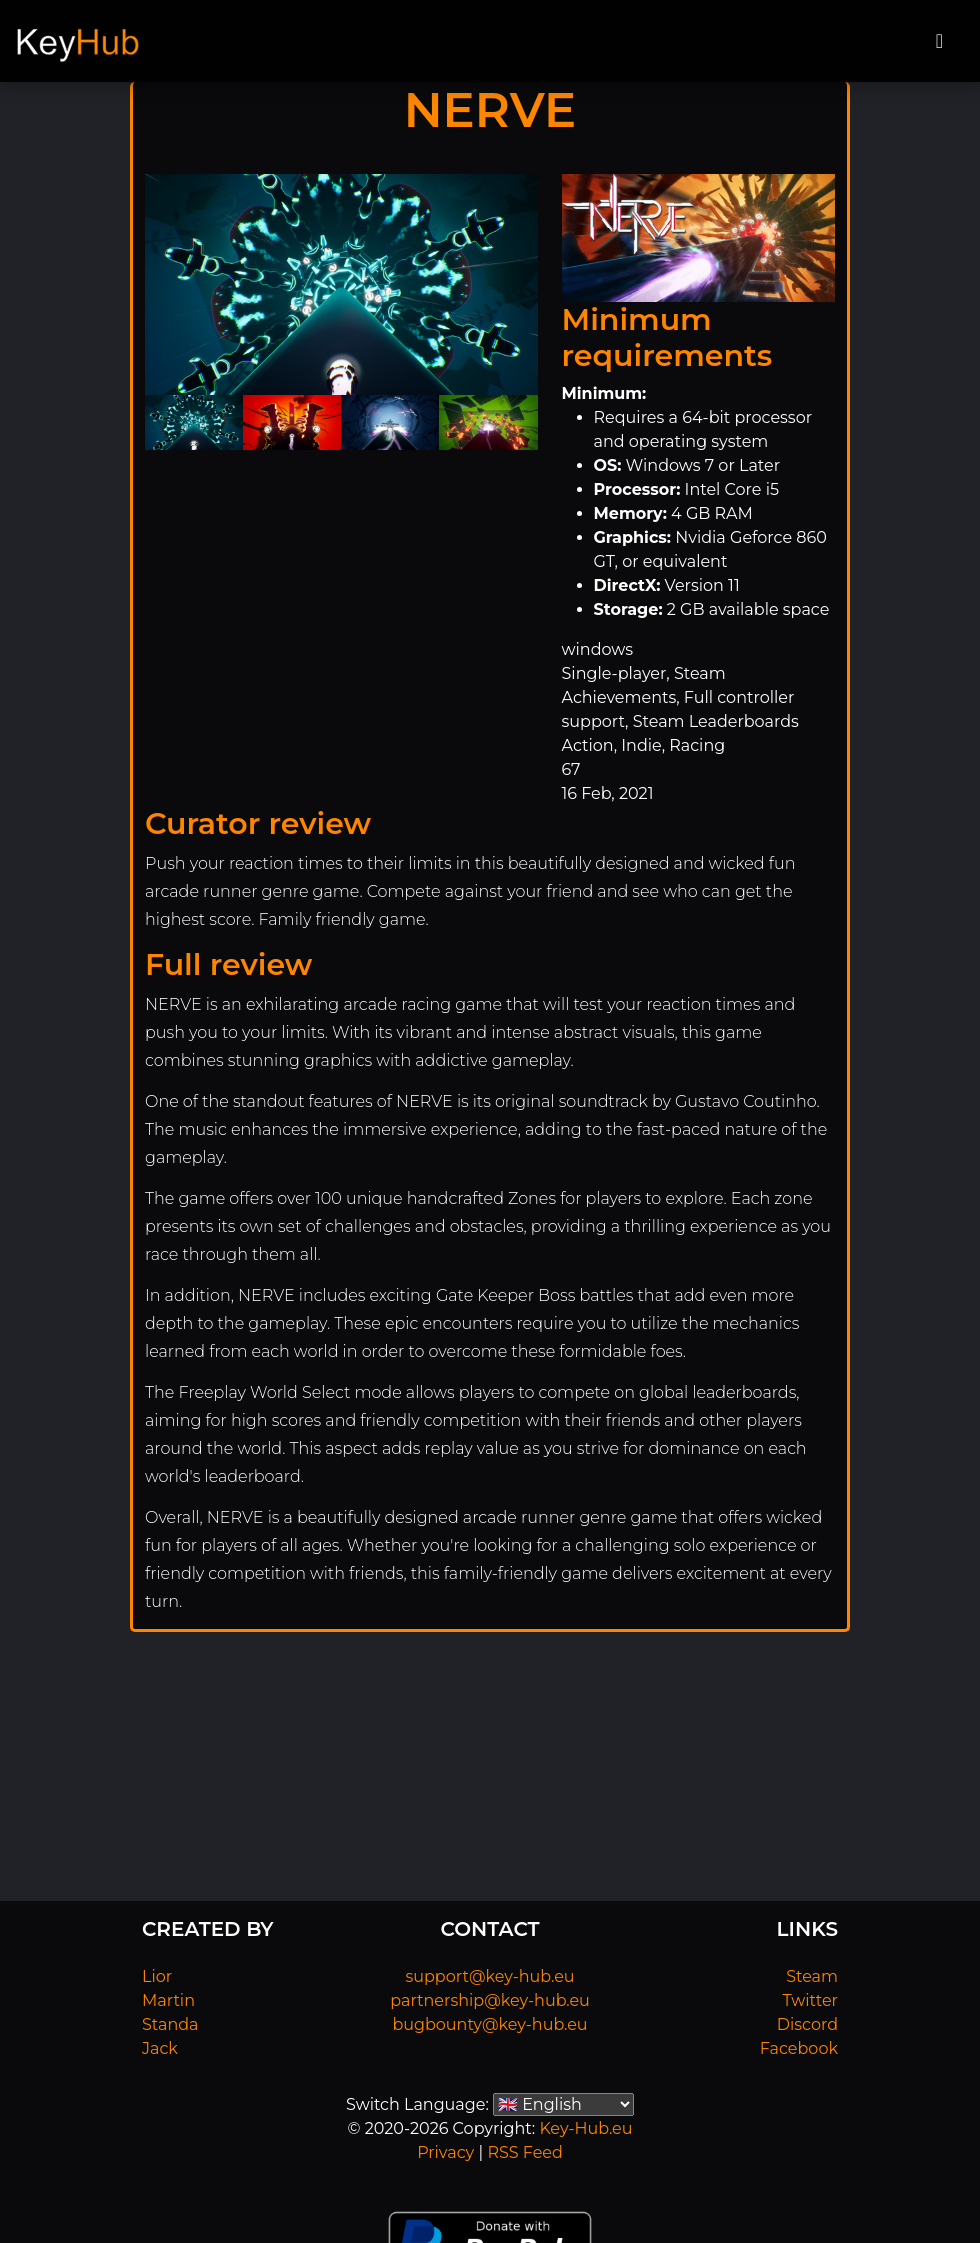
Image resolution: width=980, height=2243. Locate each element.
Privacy (445, 2152)
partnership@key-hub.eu (490, 2000)
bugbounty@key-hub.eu (489, 2024)
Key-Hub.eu (585, 2128)
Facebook (799, 2048)
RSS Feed (524, 2152)
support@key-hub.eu (489, 1976)
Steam (812, 1976)
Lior (157, 1976)
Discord (807, 2024)
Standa (170, 2024)
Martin (168, 2000)
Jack (160, 2048)
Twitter (810, 2000)
